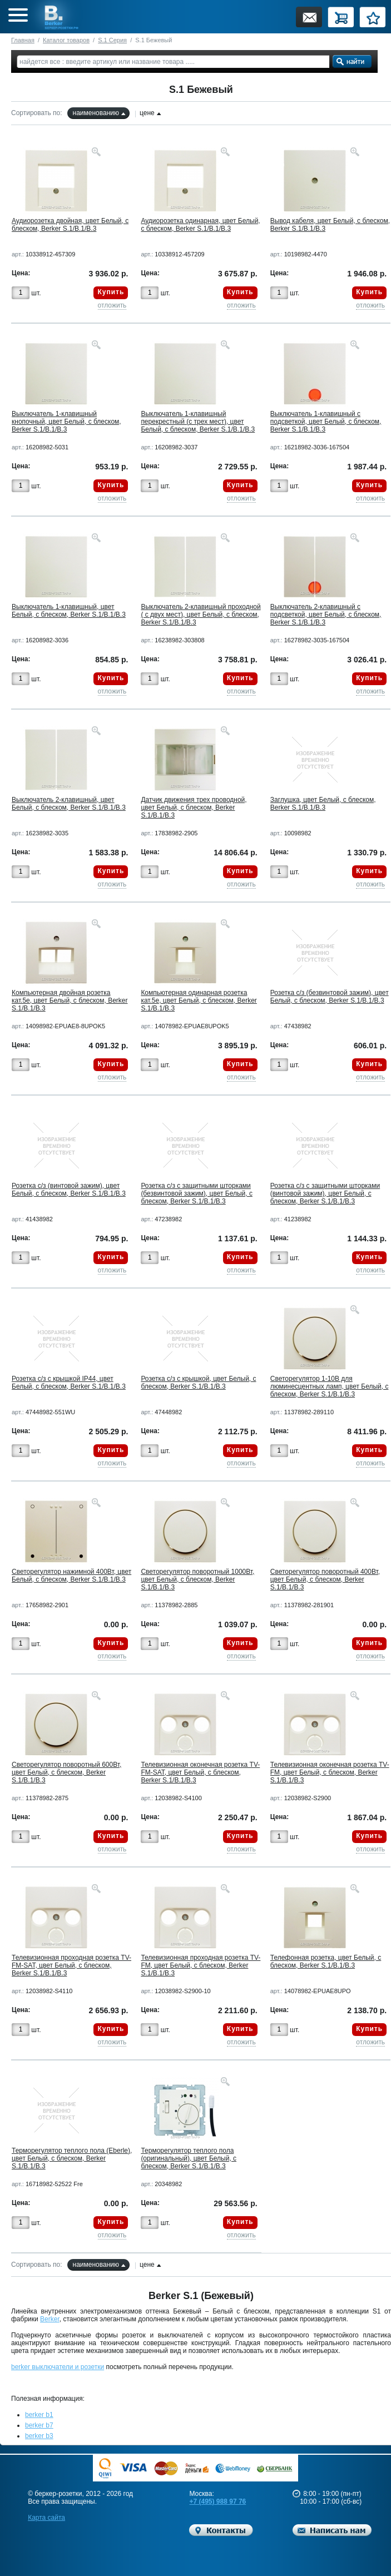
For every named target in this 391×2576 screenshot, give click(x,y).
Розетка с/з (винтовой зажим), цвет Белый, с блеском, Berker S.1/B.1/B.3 (69, 1189)
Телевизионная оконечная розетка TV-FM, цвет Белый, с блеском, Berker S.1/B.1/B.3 (329, 1772)
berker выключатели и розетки (57, 2367)
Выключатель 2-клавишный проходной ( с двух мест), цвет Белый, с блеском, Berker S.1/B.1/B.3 (200, 614)
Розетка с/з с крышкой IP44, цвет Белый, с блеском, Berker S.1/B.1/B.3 (69, 1382)
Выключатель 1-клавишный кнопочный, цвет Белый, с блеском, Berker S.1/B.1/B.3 (66, 421)
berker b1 (39, 2415)
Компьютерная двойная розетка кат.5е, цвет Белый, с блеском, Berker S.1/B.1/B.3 (69, 1000)
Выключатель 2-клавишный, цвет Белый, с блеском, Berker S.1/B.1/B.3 (69, 803)
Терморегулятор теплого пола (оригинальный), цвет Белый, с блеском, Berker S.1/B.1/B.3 (188, 2158)
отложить (112, 305)
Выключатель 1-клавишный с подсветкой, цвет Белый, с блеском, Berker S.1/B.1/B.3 (326, 421)
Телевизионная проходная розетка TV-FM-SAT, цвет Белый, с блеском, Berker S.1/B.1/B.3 (71, 1965)
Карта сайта (46, 2517)
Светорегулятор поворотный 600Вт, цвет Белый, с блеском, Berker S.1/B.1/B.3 (66, 1772)
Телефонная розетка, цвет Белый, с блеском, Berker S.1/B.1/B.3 (326, 1961)
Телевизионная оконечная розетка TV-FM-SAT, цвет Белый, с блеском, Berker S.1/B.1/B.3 (200, 1772)
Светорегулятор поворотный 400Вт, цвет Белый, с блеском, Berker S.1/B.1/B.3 (325, 1579)
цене (147, 113)
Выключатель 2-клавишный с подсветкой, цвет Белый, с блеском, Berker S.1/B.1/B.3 (326, 614)
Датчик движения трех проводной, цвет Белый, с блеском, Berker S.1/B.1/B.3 (193, 807)
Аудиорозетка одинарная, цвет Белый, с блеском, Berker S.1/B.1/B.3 (200, 224)
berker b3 (39, 2436)
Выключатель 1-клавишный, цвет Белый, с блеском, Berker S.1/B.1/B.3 (69, 610)
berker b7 (39, 2425)
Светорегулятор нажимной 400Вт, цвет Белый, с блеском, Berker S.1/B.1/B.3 (71, 1575)
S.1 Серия (112, 40)
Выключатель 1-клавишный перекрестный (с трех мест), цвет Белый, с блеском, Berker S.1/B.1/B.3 (198, 421)
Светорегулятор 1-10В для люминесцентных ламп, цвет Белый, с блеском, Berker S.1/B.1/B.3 (329, 1386)
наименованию (96, 113)
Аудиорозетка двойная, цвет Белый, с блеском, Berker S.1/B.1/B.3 (70, 224)
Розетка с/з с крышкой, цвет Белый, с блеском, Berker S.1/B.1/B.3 (198, 1382)
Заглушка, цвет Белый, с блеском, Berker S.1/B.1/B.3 (323, 803)
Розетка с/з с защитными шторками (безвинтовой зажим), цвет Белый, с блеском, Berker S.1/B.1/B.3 (197, 1193)
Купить (110, 292)
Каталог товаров (66, 40)
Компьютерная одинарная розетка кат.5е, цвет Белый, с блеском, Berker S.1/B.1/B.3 (198, 1000)
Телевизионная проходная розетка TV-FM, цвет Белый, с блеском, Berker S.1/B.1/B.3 (200, 1965)
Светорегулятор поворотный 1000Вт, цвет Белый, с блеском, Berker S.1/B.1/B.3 (197, 1579)
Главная (22, 40)
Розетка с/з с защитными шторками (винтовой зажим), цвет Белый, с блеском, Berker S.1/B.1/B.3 (325, 1193)
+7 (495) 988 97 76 (217, 2501)
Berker (50, 2319)
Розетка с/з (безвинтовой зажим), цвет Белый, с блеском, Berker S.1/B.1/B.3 (329, 996)
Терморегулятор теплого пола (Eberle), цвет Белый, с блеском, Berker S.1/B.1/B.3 (72, 2158)
